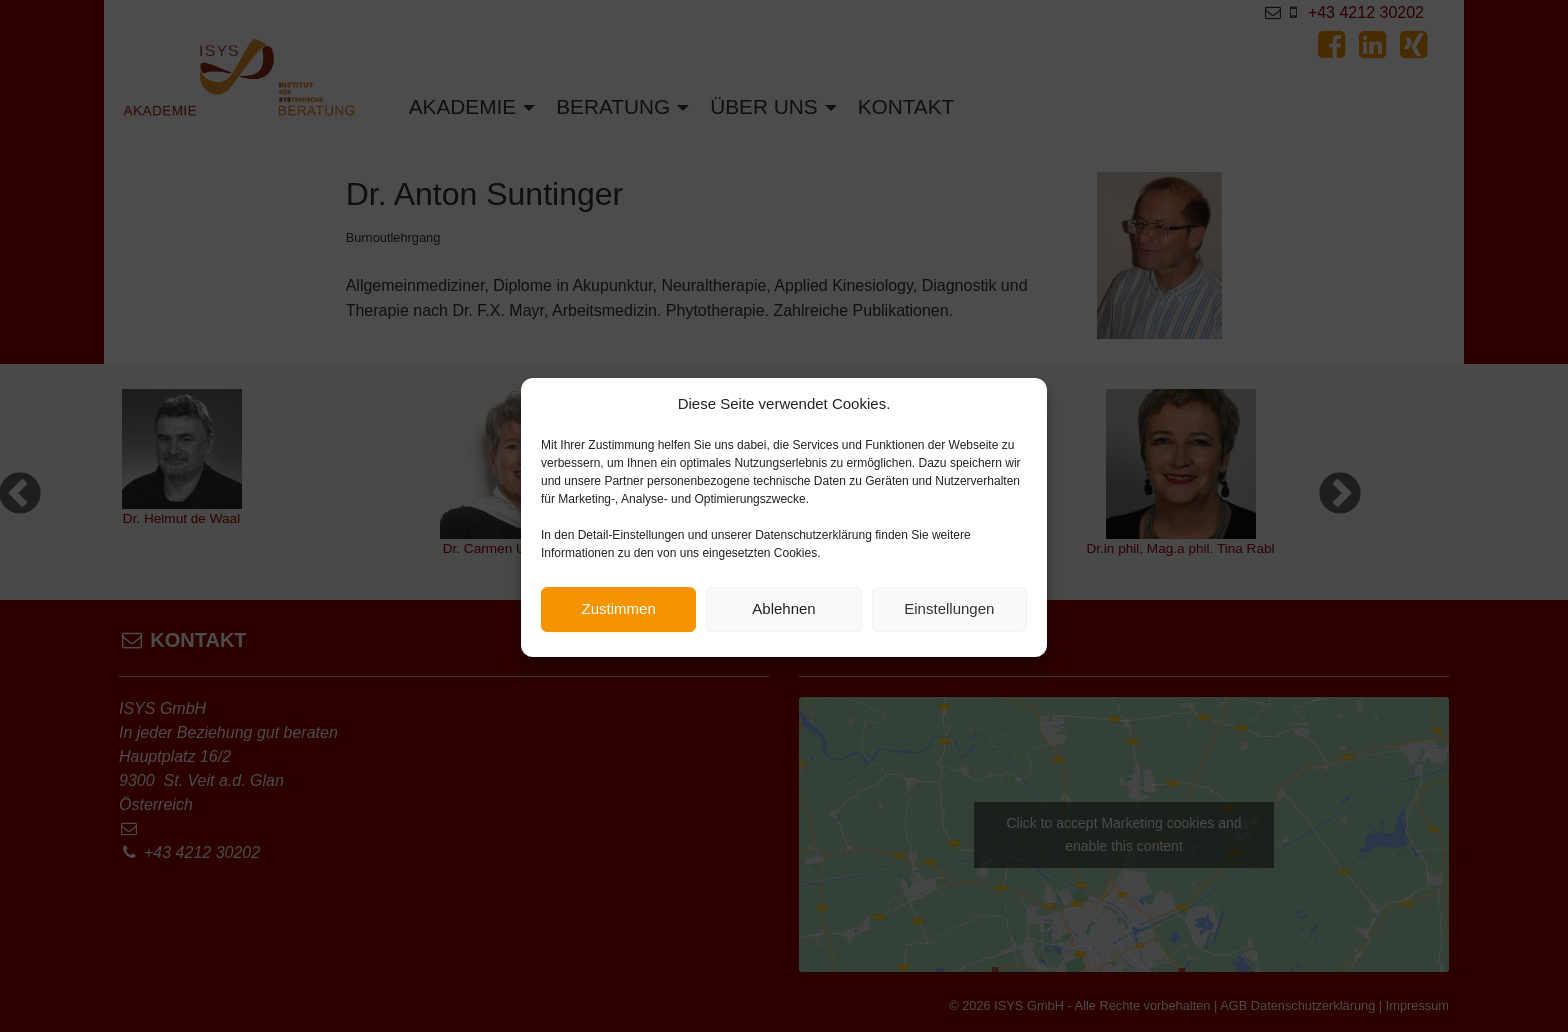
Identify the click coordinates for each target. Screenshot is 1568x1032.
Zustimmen (619, 618)
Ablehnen (783, 618)
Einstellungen (949, 618)
